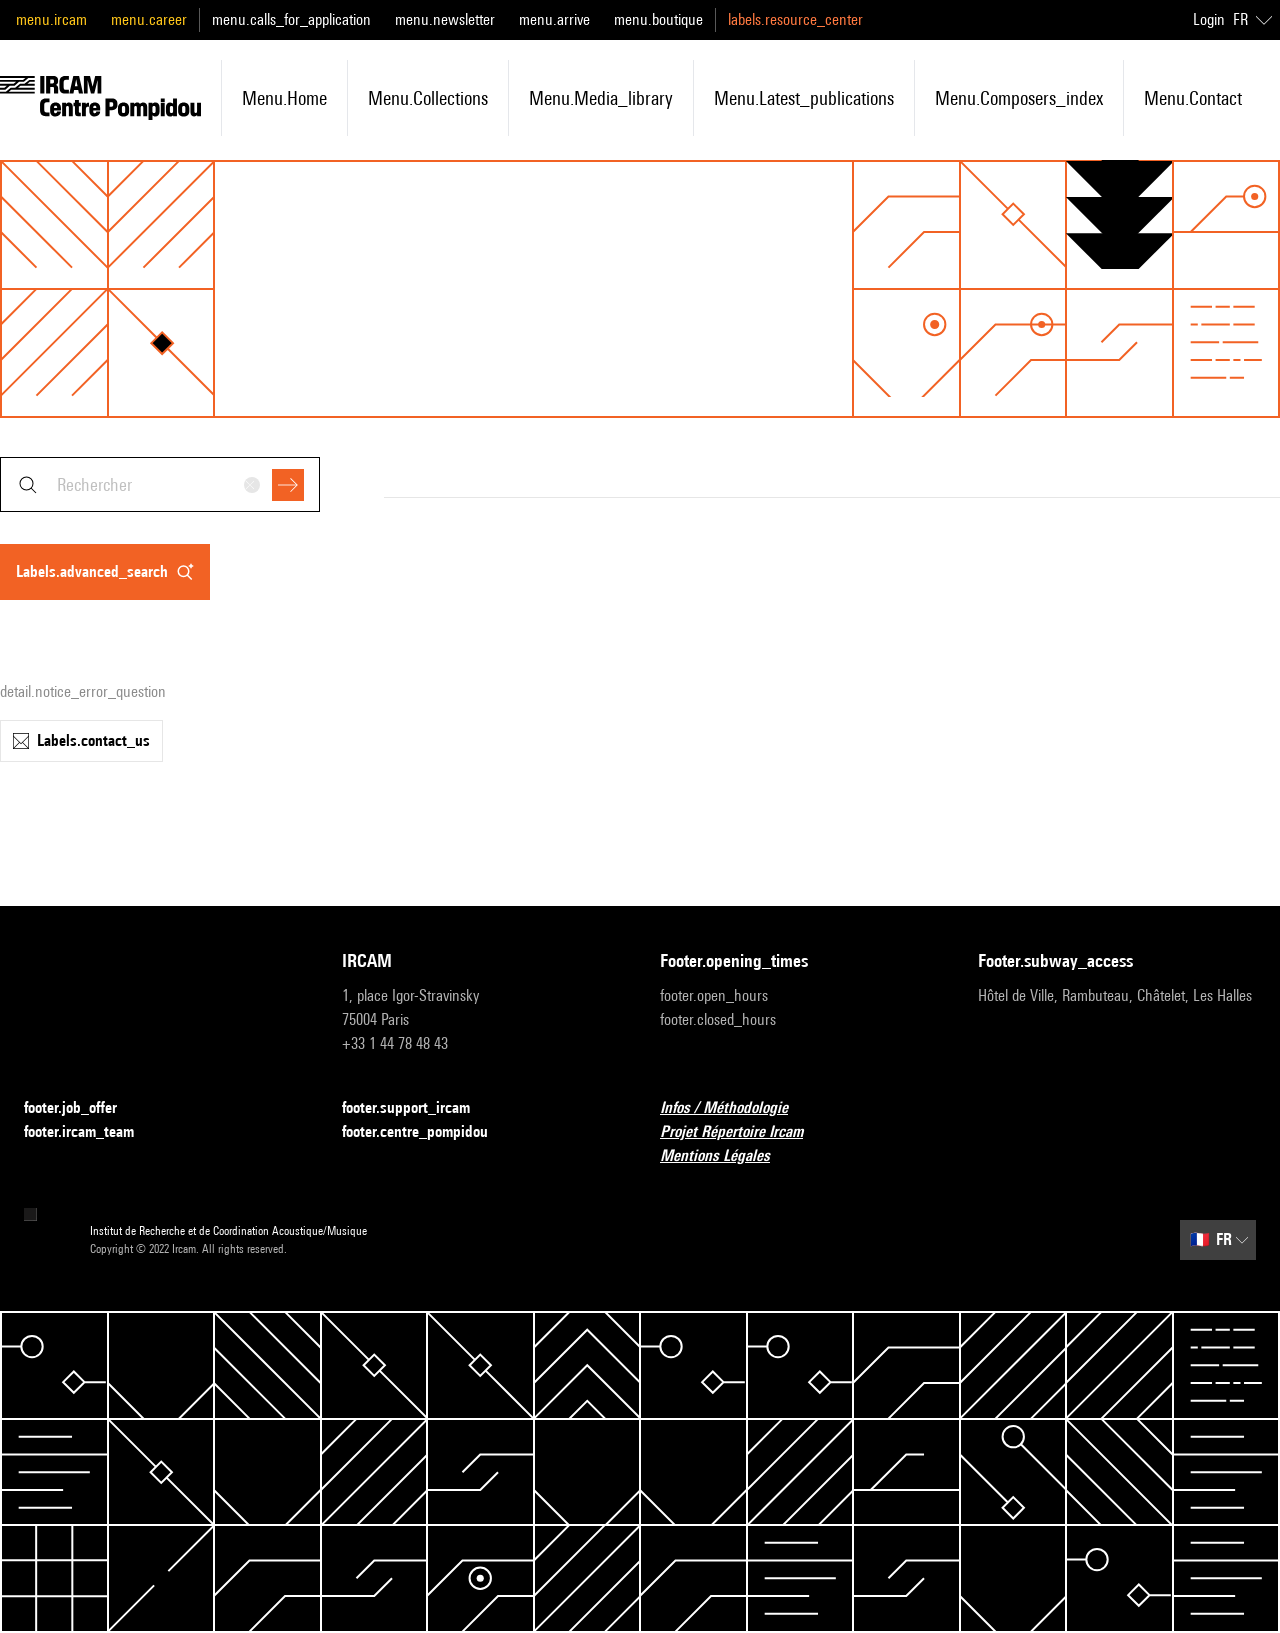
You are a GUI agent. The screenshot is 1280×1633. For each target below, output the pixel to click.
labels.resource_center (795, 19)
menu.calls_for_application (291, 19)
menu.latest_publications (804, 98)
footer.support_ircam (418, 1108)
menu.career (149, 19)
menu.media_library (601, 98)
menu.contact (1193, 98)
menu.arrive (554, 19)
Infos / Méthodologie (736, 1108)
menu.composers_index (1019, 98)
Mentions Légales (727, 1156)
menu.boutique (658, 19)
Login (1209, 19)
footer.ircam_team (91, 1132)
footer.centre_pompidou (427, 1132)
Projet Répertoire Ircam (743, 1132)
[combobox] (160, 484)
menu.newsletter (445, 19)
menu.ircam (51, 19)
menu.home (284, 98)
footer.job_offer (82, 1108)
